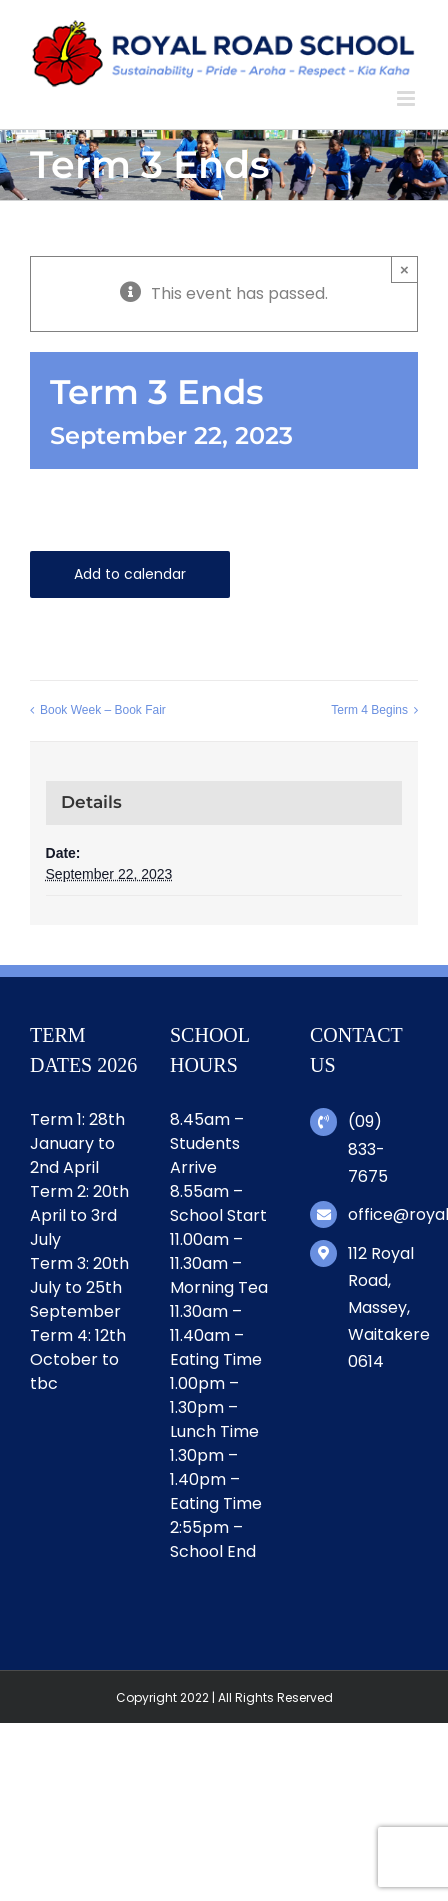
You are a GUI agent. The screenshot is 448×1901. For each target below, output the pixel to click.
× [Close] (404, 269)
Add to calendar (130, 574)
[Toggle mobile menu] (407, 98)
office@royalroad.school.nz (383, 1214)
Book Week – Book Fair (103, 710)
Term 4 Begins (369, 710)
